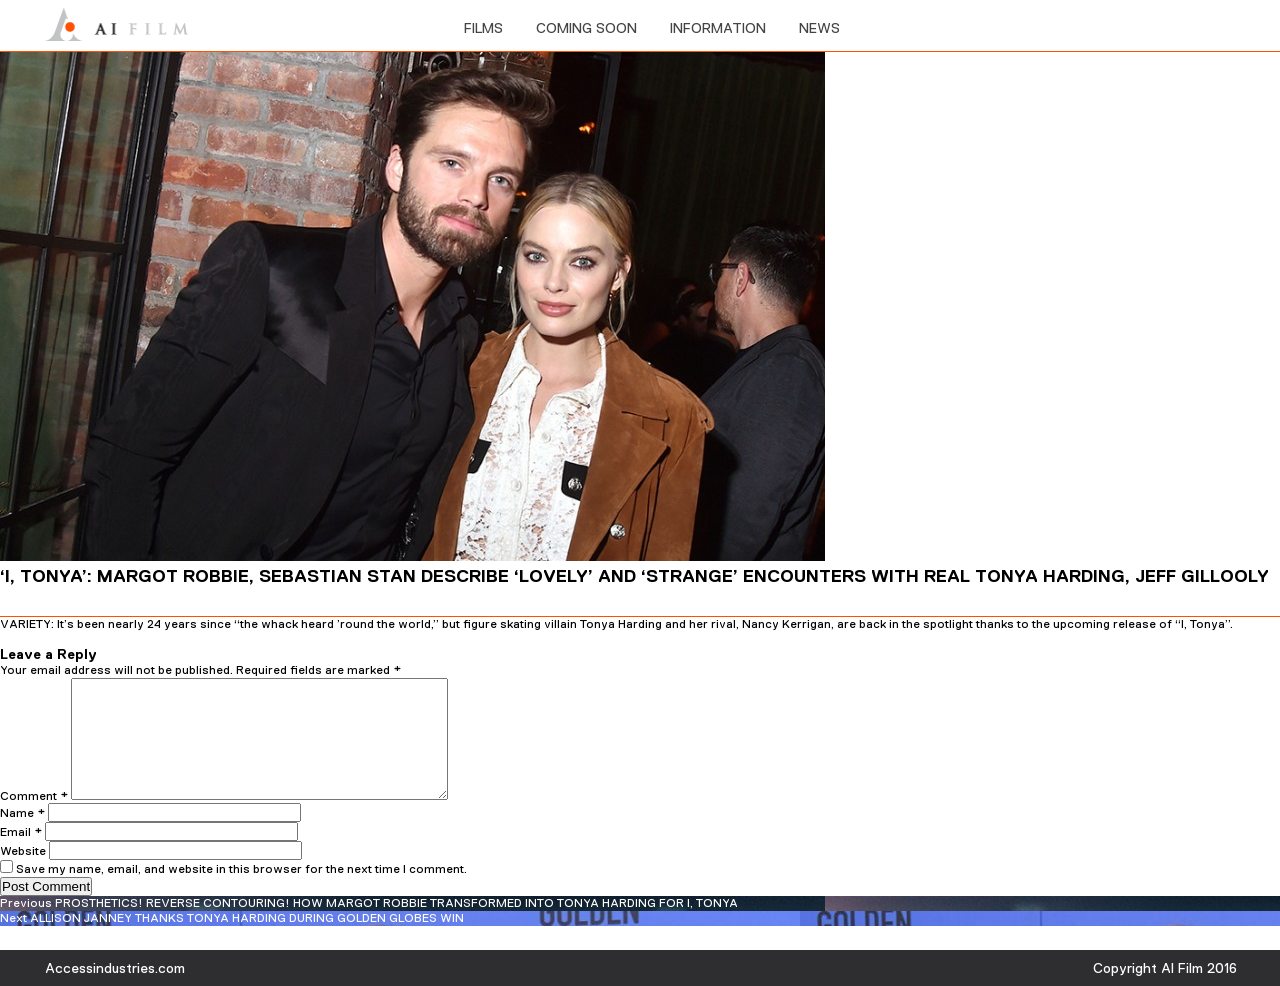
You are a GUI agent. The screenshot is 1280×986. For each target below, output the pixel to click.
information (718, 28)
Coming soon (586, 28)
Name (22, 837)
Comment (34, 820)
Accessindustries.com (115, 968)
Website (23, 875)
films (483, 28)
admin (136, 638)
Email (21, 856)
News (819, 28)
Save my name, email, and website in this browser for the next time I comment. (241, 893)
